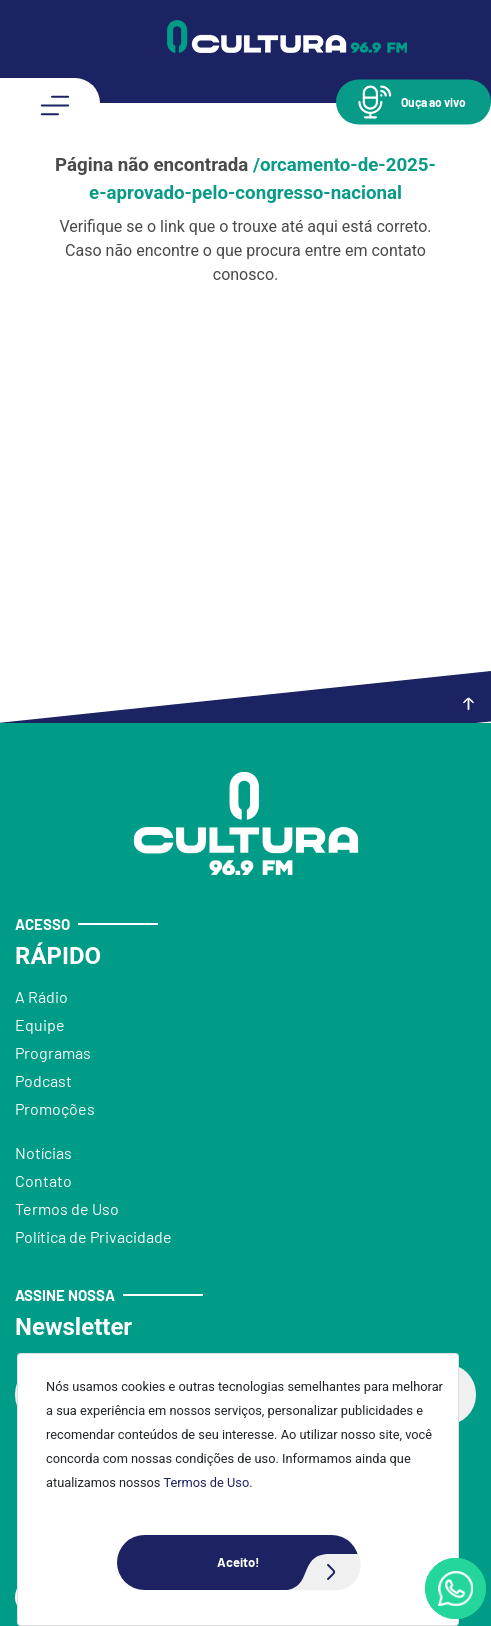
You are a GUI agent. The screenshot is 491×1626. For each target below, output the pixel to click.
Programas (53, 1052)
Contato (43, 1180)
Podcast (43, 1080)
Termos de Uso (206, 1482)
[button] (413, 101)
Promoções (55, 1108)
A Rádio (41, 996)
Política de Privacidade (93, 1236)
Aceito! (288, 1562)
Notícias (43, 1152)
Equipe (40, 1024)
